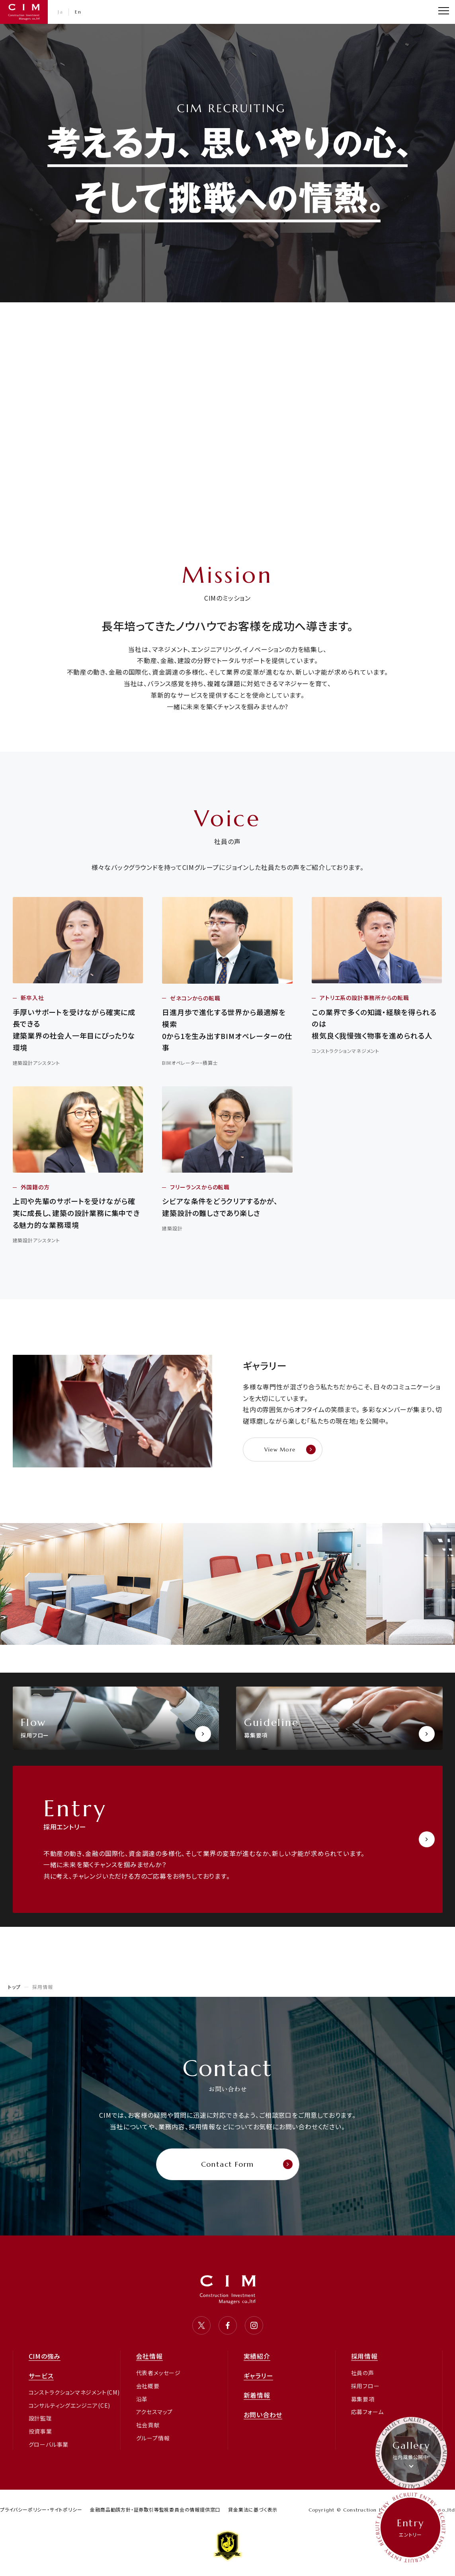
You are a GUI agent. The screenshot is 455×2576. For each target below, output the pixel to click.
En (78, 12)
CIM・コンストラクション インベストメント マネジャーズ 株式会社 (24, 12)
